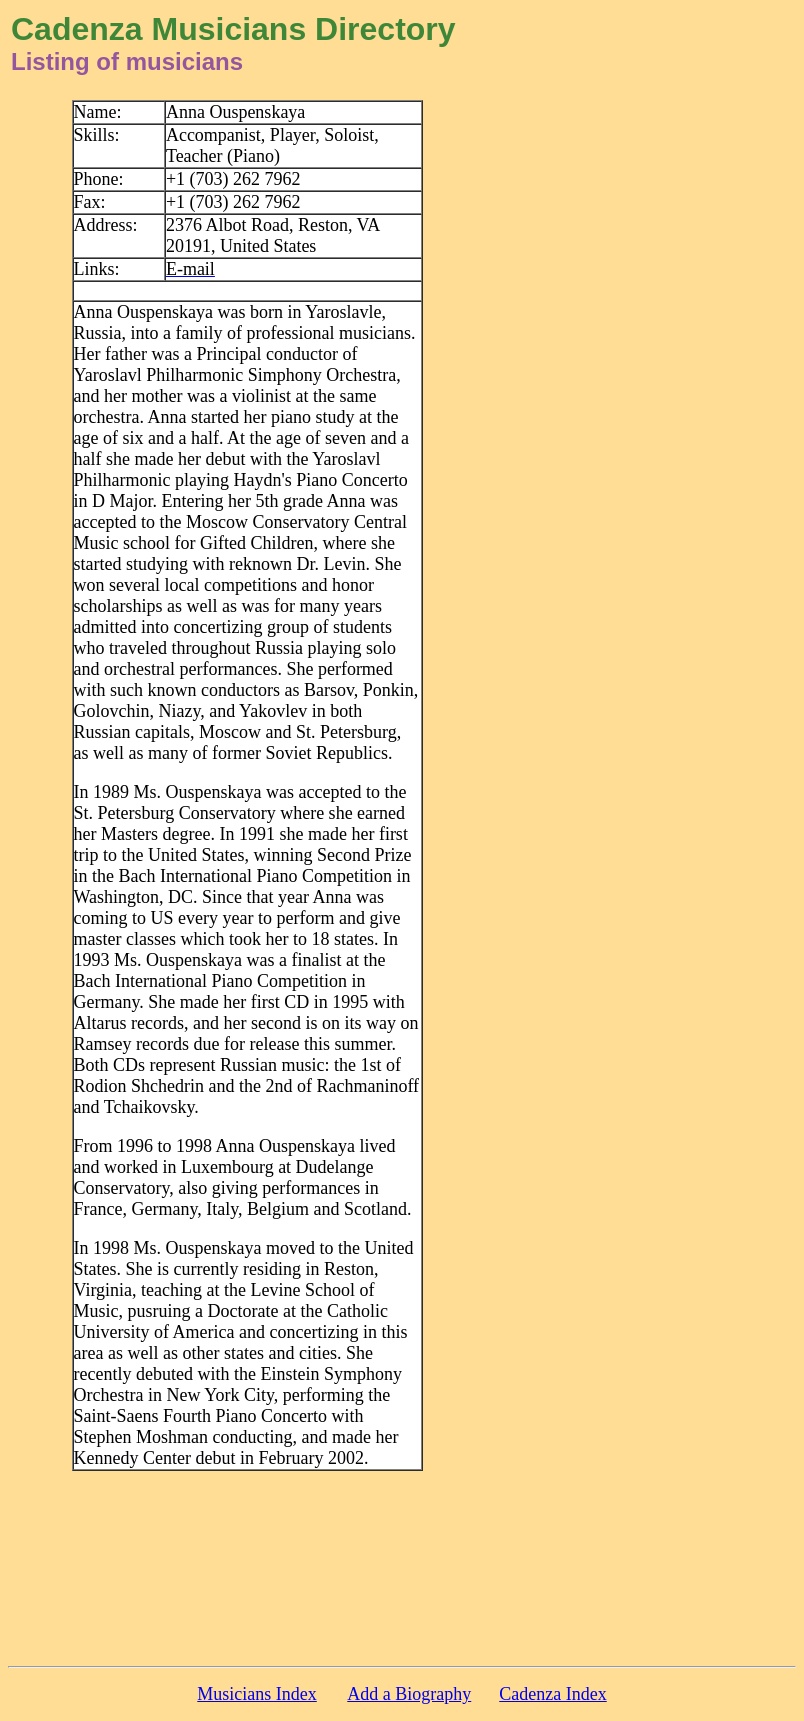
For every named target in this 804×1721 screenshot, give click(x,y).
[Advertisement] (641, 400)
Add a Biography (409, 1694)
